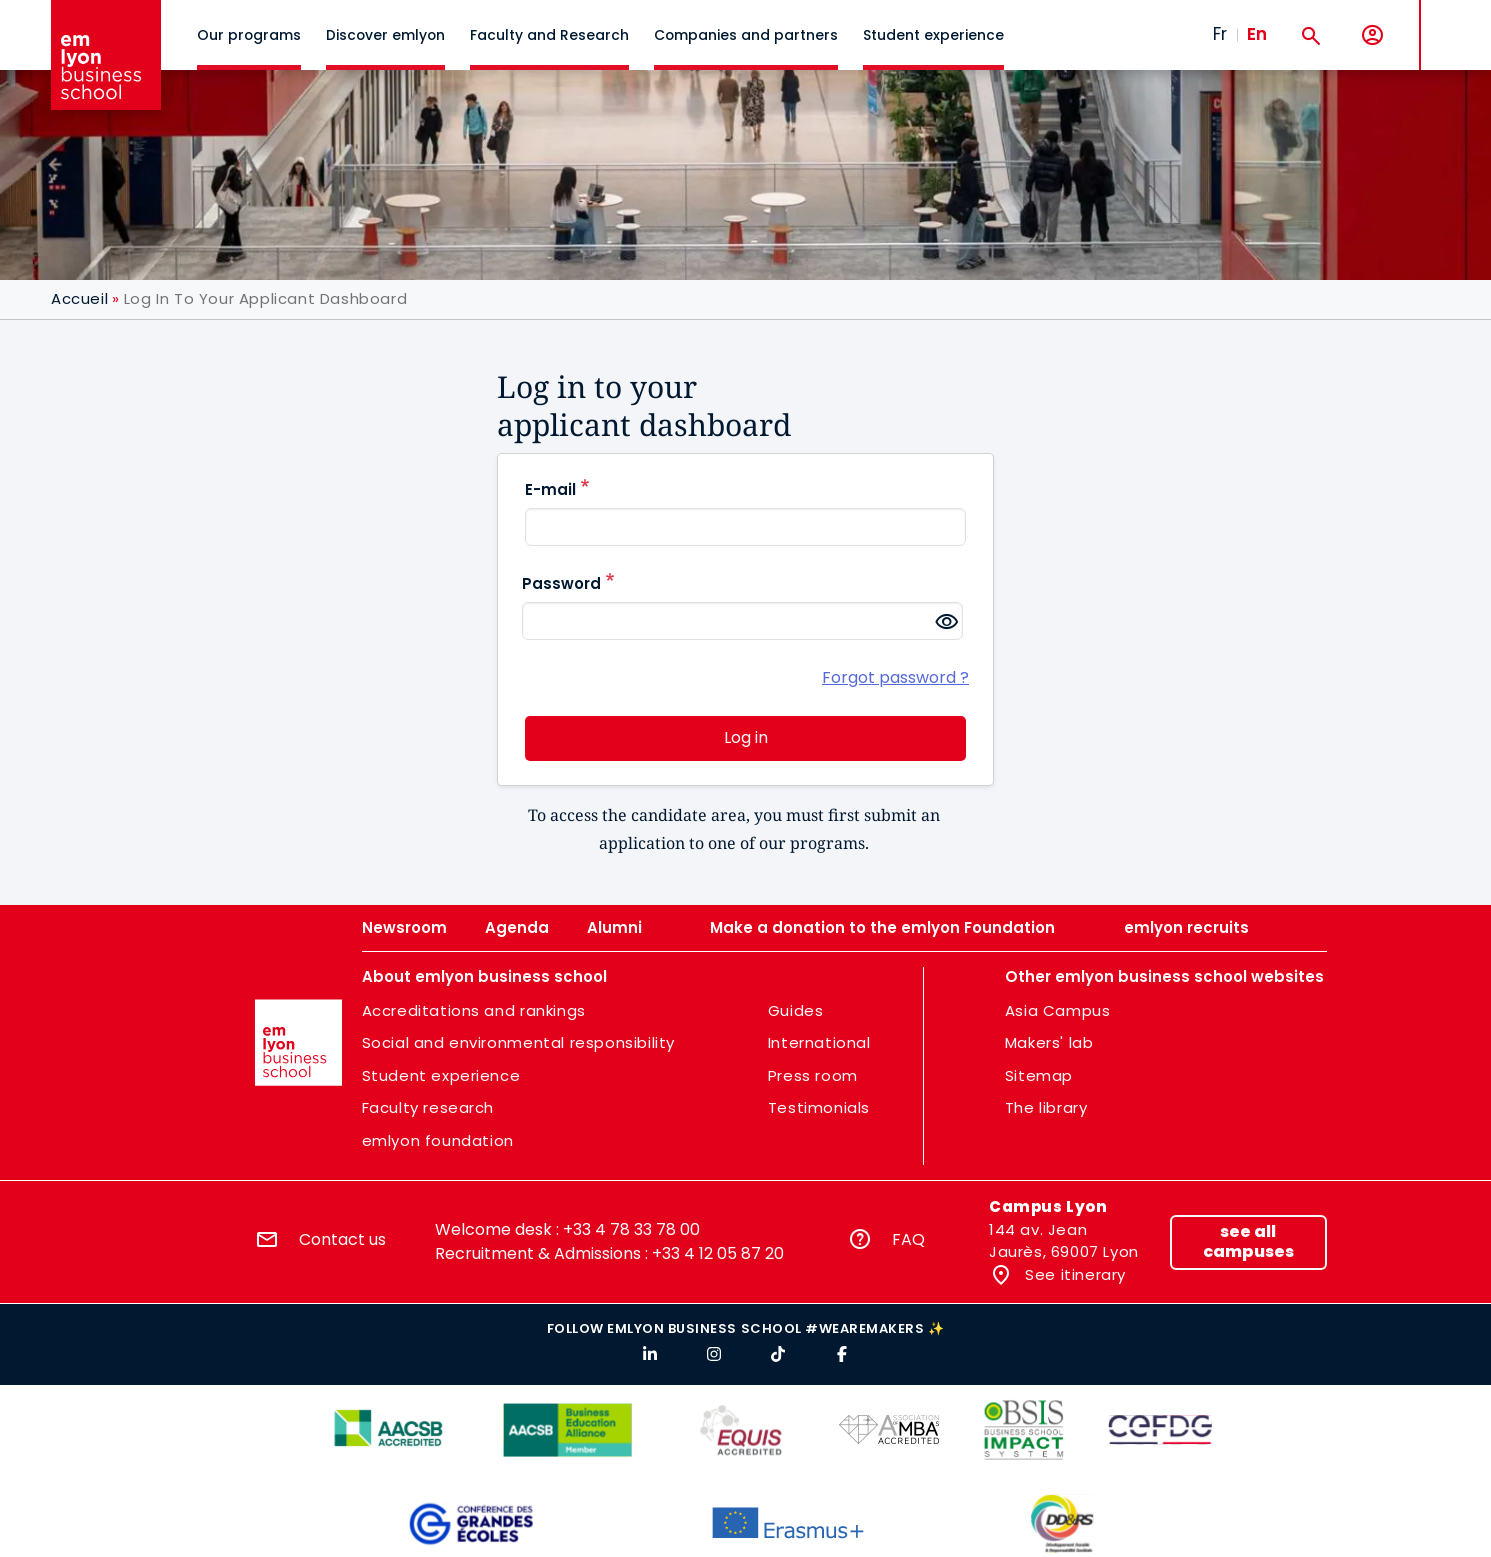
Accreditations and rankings (474, 1010)
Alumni (614, 927)
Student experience (933, 35)
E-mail (550, 489)
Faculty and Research (549, 35)
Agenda (517, 927)
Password (561, 583)
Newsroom (404, 927)
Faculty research (428, 1107)
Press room (813, 1075)
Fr (1220, 34)
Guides (796, 1010)
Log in (746, 737)
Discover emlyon (385, 35)
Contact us (342, 1239)
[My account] (1372, 35)
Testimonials (819, 1107)
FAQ (908, 1239)
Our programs (249, 35)
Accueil (79, 298)
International (819, 1042)
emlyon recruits (1186, 927)
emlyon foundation (438, 1140)
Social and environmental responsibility (518, 1042)
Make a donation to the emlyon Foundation (882, 927)
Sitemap (1039, 1075)
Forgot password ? (895, 677)
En (1257, 34)
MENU (1451, 19)
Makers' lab (1049, 1042)
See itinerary (1073, 1274)
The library (1046, 1107)
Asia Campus (1058, 1010)
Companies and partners (746, 35)
